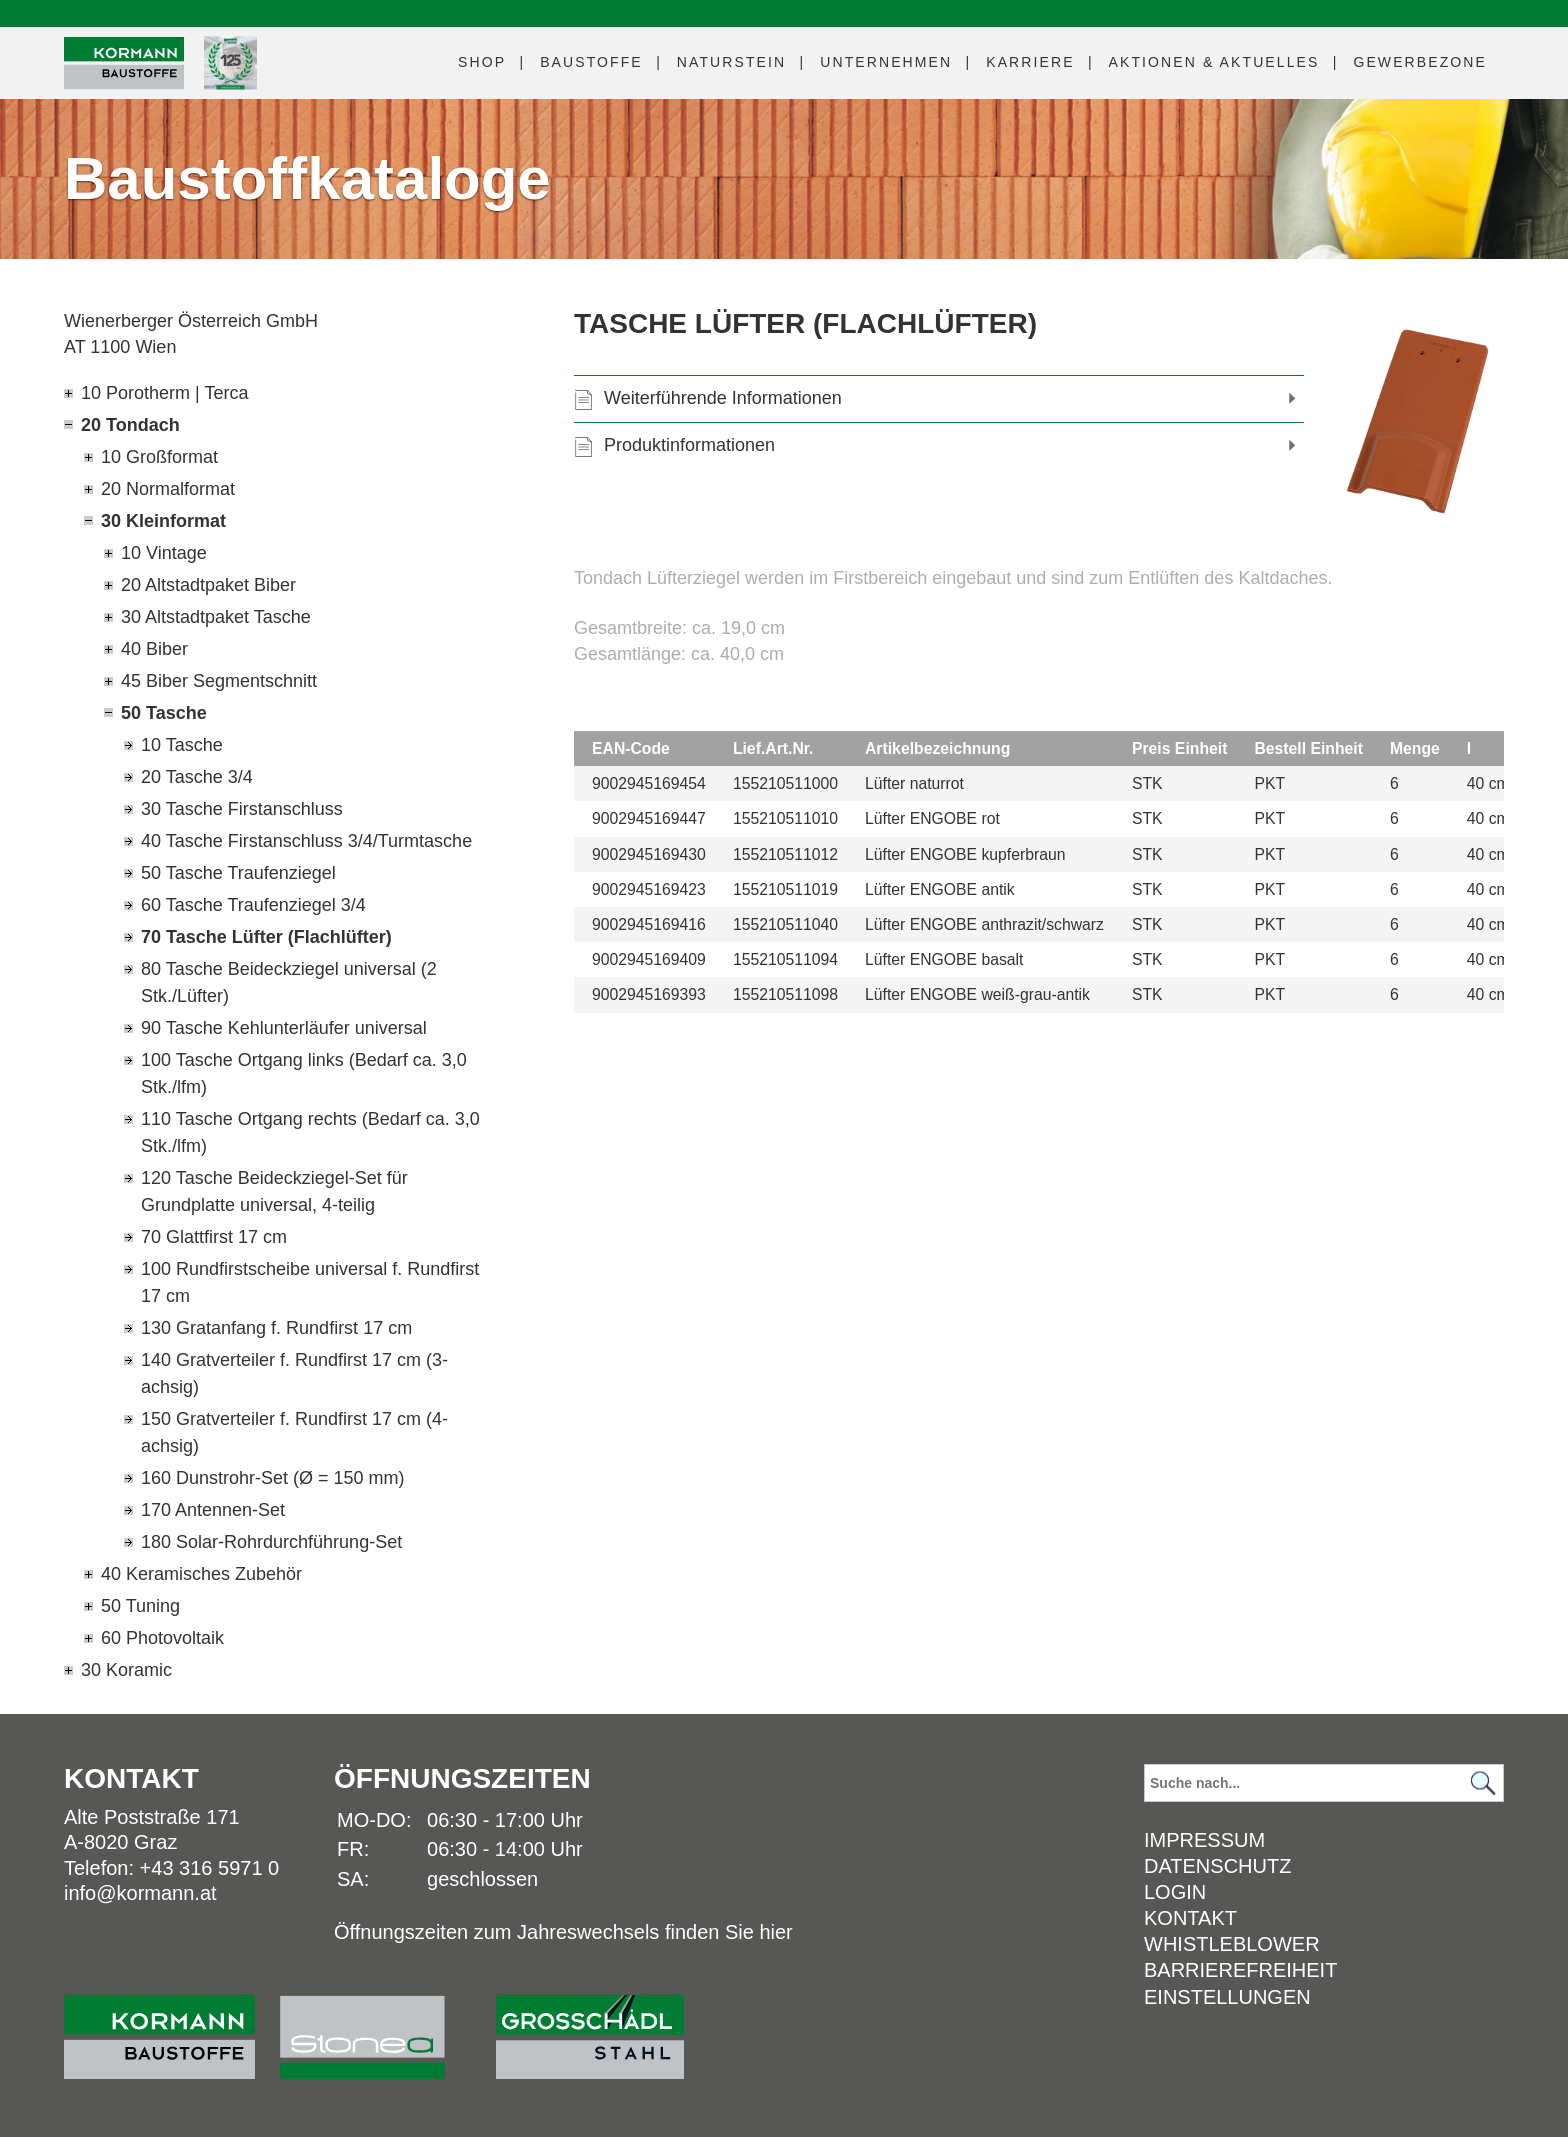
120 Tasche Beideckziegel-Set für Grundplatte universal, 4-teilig (274, 1191)
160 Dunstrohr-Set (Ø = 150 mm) (273, 1478)
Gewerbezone (1420, 62)
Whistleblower (1232, 1944)
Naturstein (731, 62)
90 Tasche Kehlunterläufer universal (284, 1028)
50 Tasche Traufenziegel (238, 873)
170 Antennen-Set (213, 1510)
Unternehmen (886, 62)
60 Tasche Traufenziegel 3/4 (253, 905)
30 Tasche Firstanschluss (242, 809)
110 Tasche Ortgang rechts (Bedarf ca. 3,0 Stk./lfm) (310, 1132)
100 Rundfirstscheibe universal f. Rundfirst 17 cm (310, 1282)
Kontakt (1190, 1918)
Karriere (1030, 62)
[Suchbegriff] (1324, 1783)
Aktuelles (1214, 62)
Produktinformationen (689, 445)
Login (1175, 1892)
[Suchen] (1483, 1783)
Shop (482, 62)
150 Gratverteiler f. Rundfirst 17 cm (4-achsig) (294, 1432)
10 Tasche (182, 745)
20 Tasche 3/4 (197, 777)
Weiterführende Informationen (723, 398)
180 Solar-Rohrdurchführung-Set (271, 1542)
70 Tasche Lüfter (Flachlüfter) (266, 937)
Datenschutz (1217, 1866)
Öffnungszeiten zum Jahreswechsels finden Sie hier (563, 1932)
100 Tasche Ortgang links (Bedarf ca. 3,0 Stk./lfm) (304, 1073)
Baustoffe (591, 62)
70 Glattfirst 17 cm (214, 1237)
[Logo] (124, 63)
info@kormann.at (140, 1893)
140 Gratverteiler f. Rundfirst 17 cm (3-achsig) (294, 1373)
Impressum (1204, 1840)
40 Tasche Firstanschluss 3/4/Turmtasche (306, 841)
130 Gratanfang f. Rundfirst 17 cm (276, 1328)
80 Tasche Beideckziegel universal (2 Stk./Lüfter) (289, 982)
